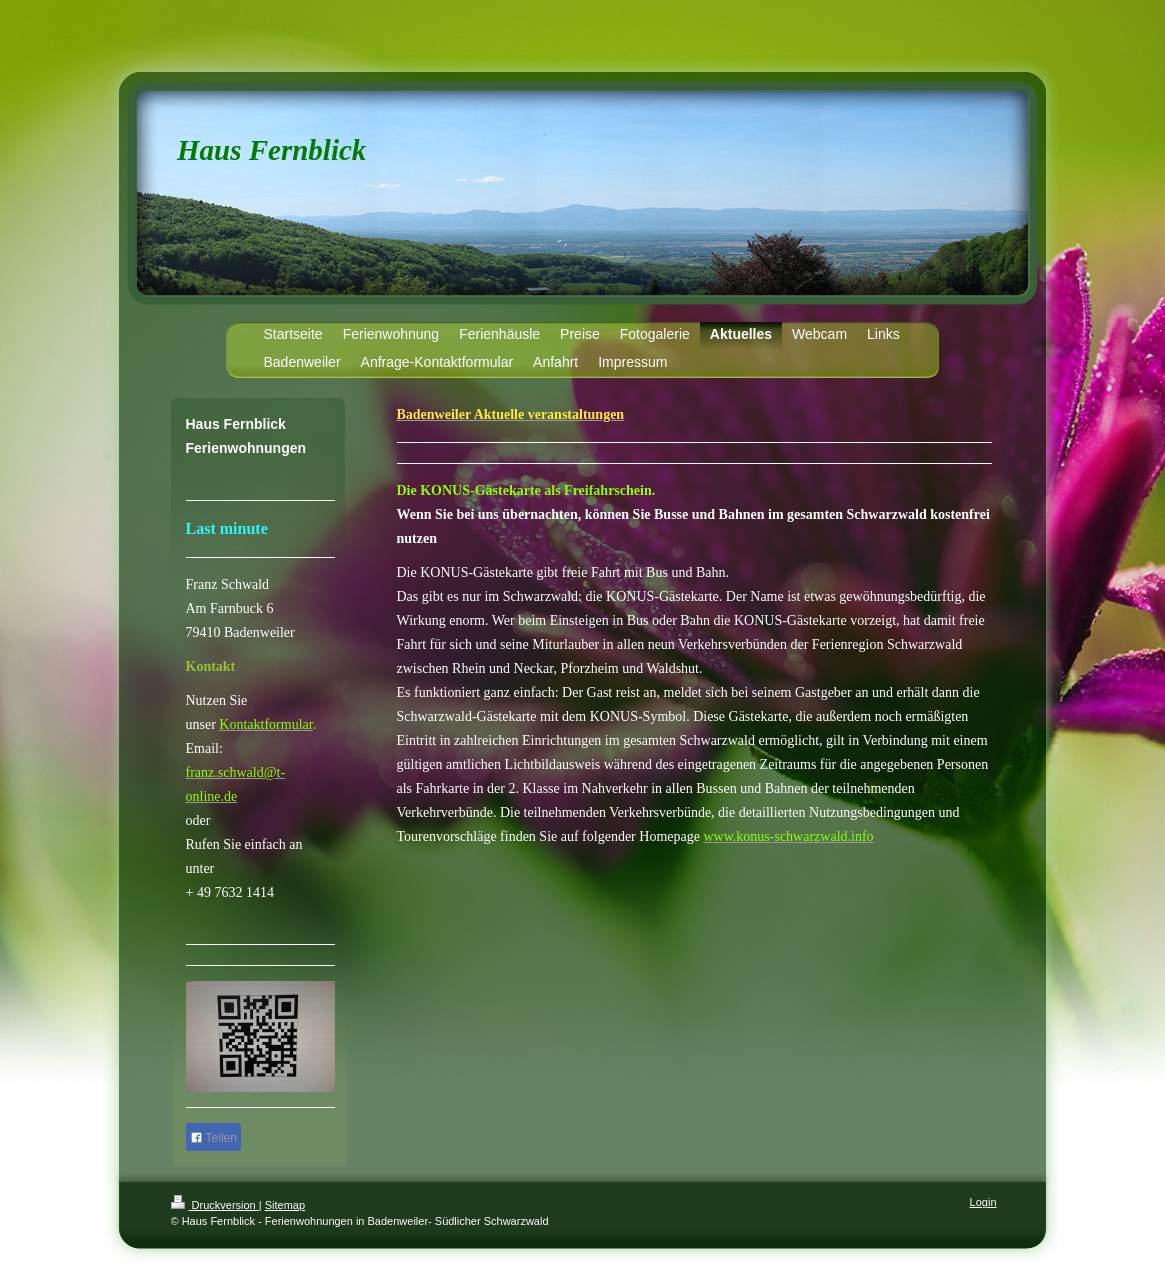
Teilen (213, 1138)
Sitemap (285, 1205)
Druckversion (215, 1205)
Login (983, 1202)
